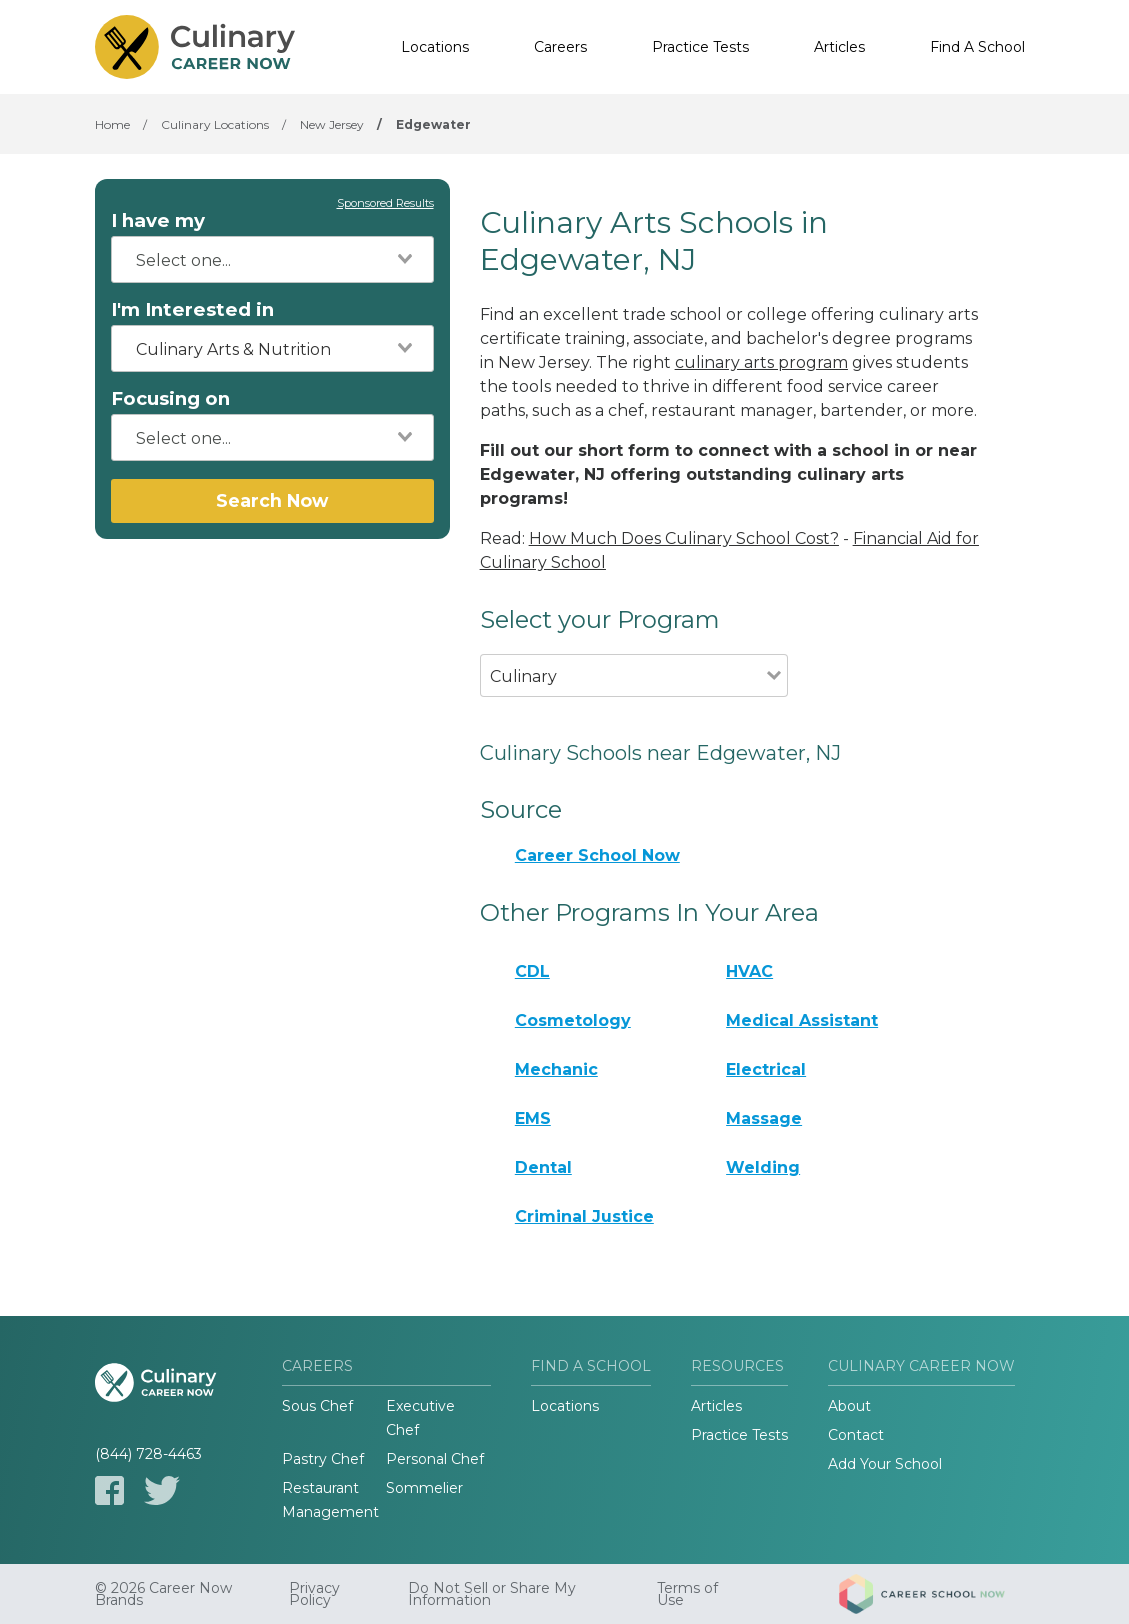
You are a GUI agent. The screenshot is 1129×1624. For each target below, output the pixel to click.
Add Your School (885, 1464)
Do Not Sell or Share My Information (492, 1594)
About (849, 1406)
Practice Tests (700, 47)
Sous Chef (317, 1406)
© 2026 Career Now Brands (163, 1594)
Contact (856, 1435)
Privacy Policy (314, 1594)
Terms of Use (687, 1594)
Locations (435, 47)
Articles (839, 47)
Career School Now (597, 855)
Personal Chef (435, 1459)
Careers (560, 47)
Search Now (272, 500)
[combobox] (272, 259)
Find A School (977, 47)
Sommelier (424, 1488)
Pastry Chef (323, 1459)
